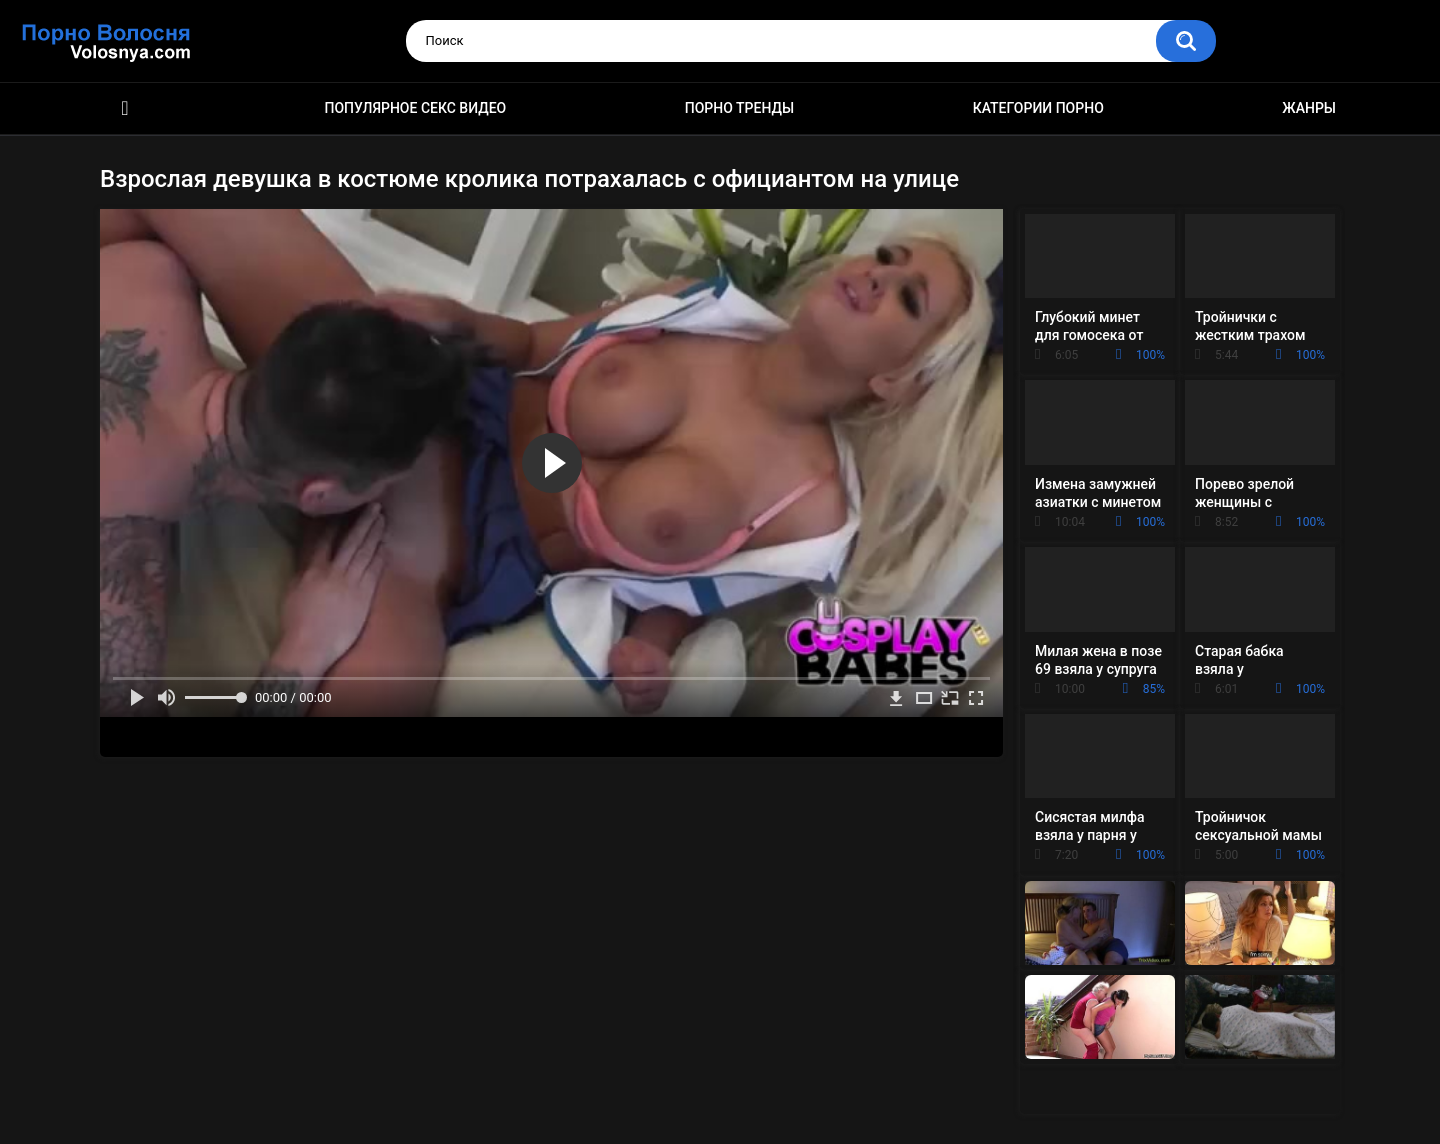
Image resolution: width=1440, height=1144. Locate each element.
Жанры (1309, 108)
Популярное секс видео (416, 108)
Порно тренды (739, 108)
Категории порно (1038, 108)
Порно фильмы (125, 108)
